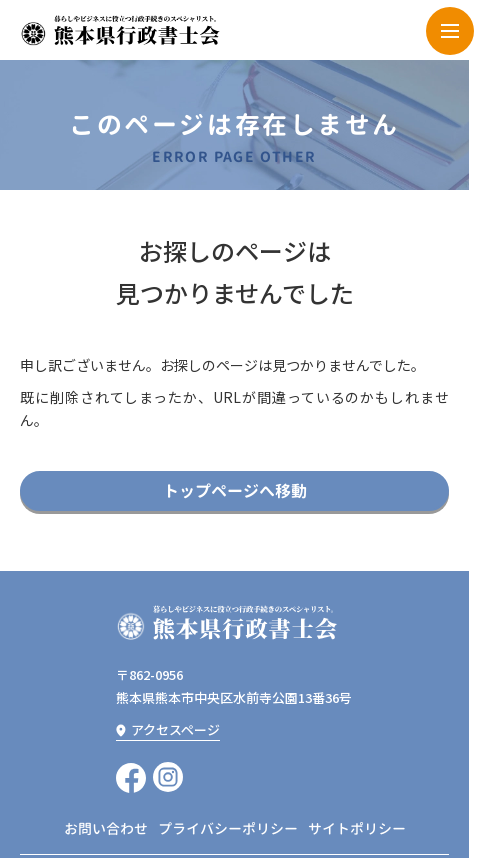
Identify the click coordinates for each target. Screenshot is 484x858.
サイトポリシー (357, 828)
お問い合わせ (106, 828)
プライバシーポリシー (228, 828)
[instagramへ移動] (168, 777)
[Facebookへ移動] (131, 777)
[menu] (450, 31)
